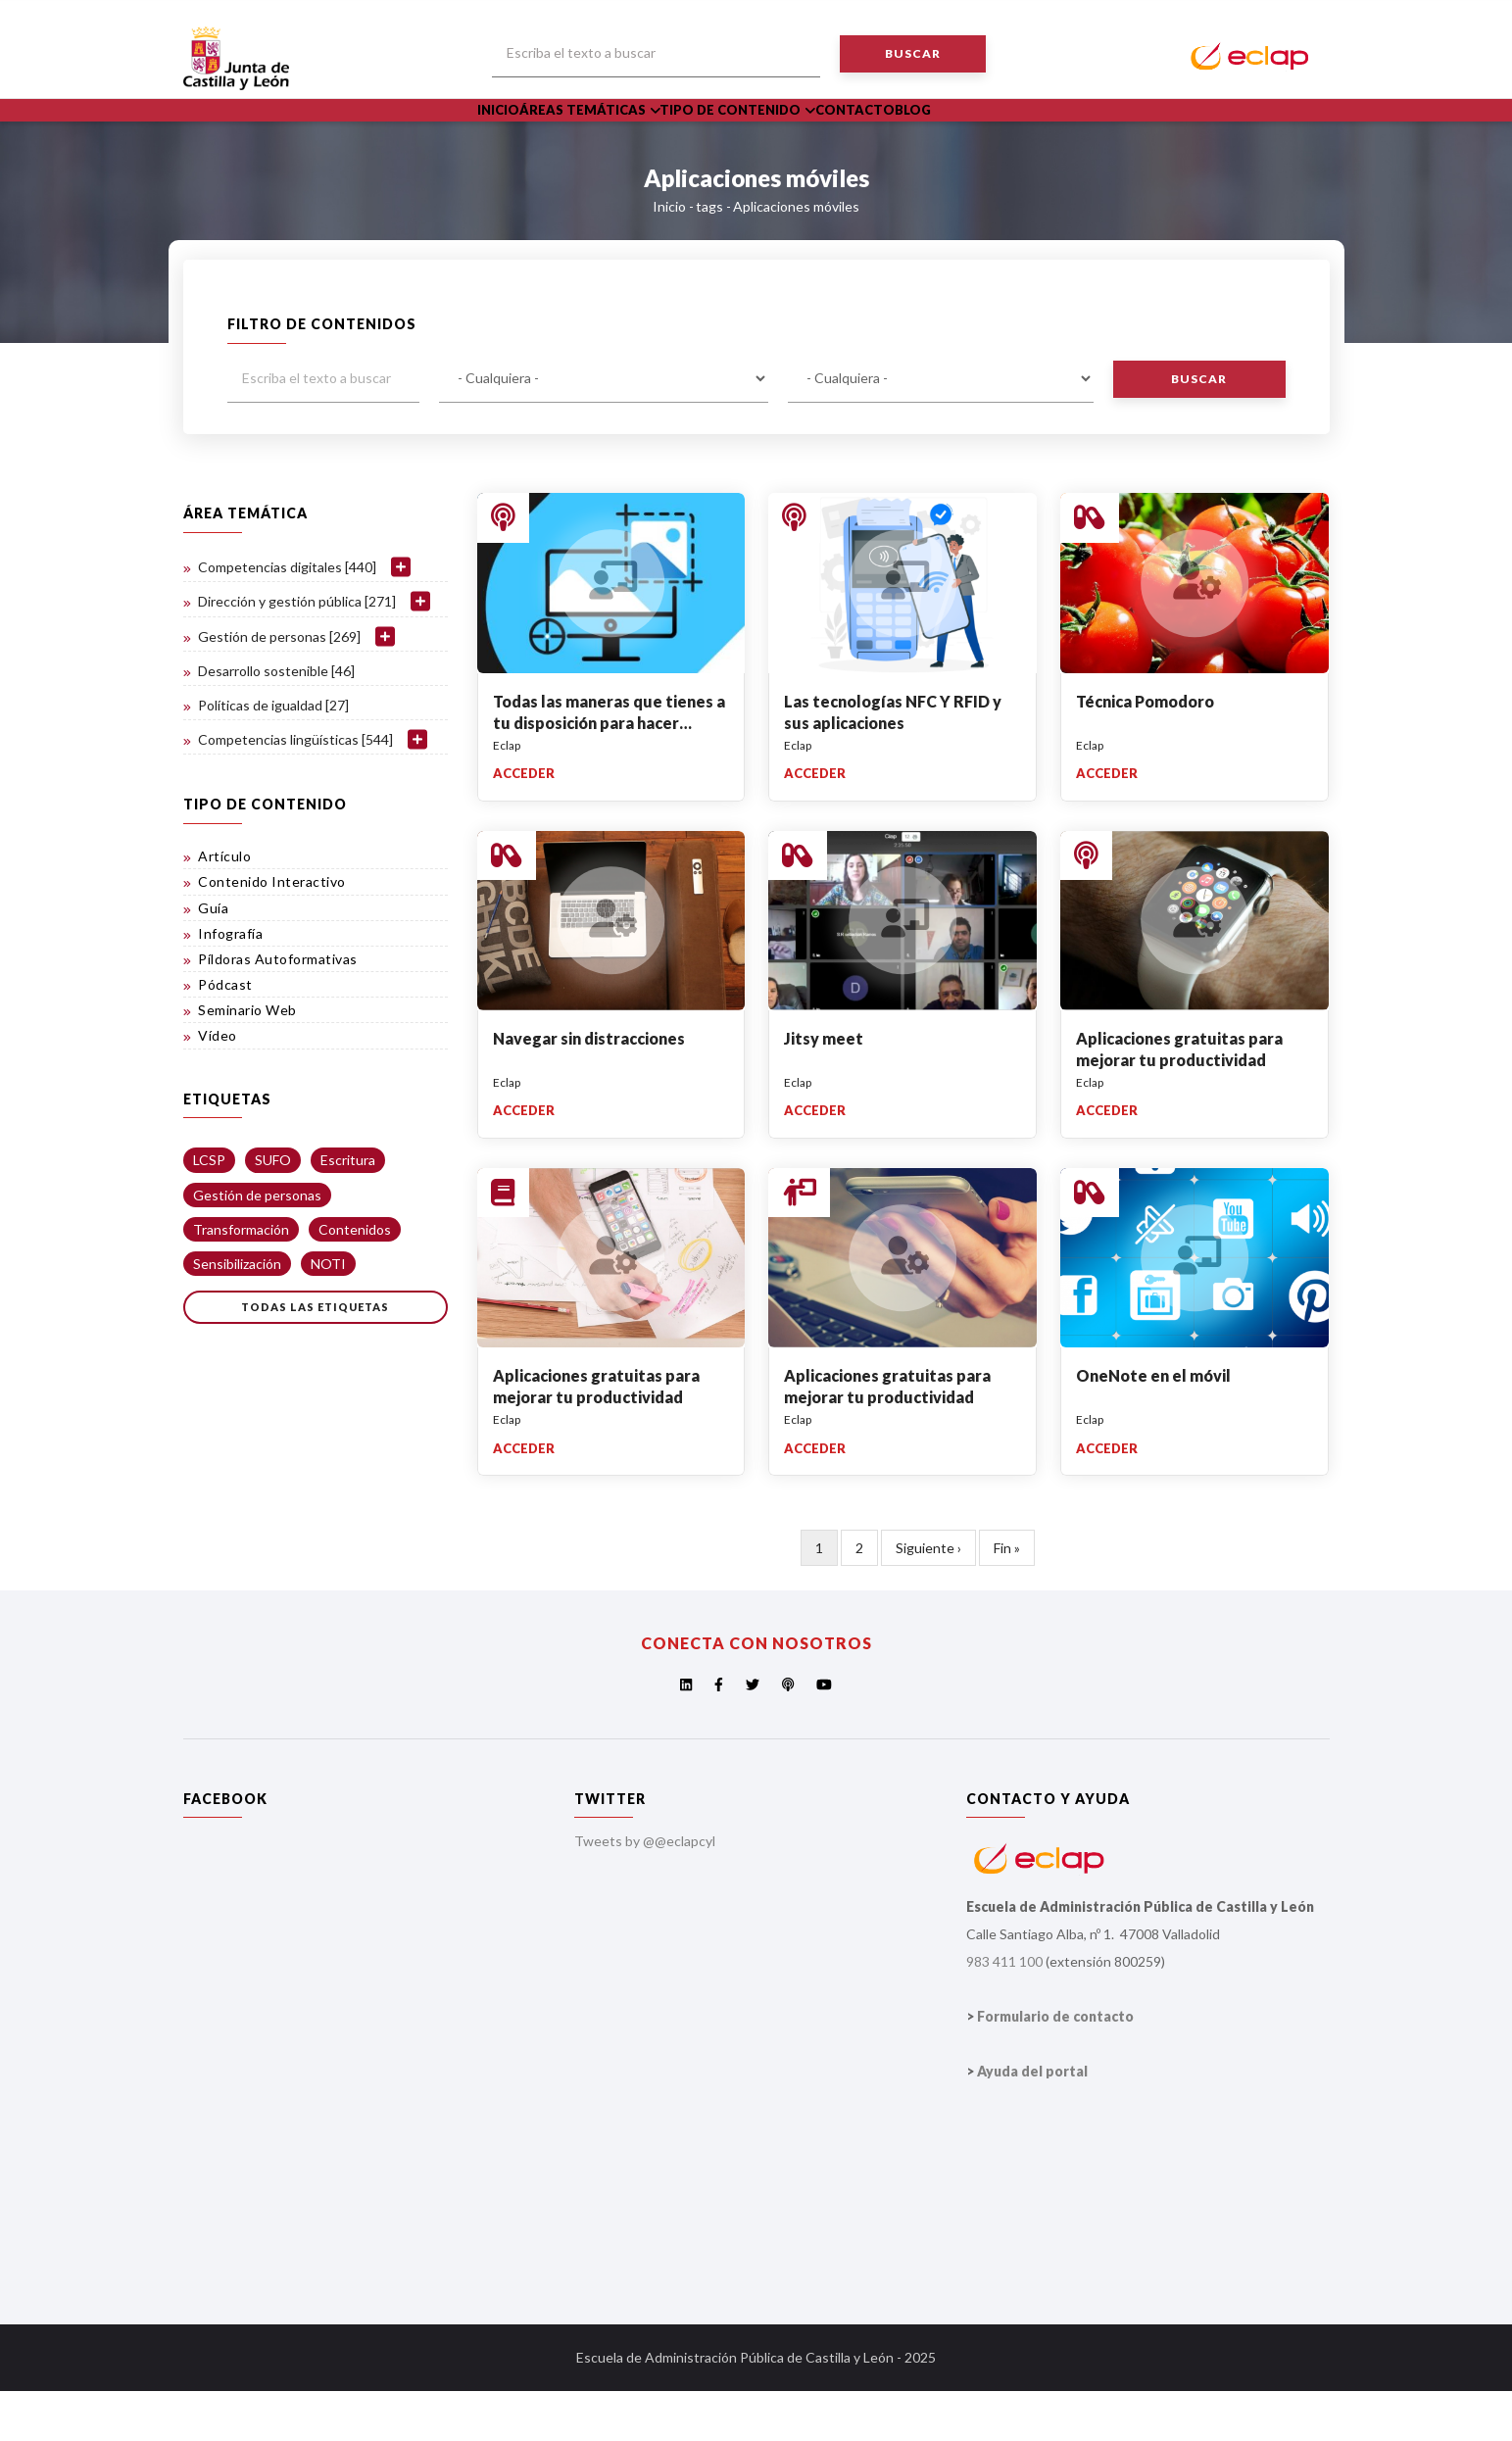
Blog (991, 134)
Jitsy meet (823, 1087)
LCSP (209, 1209)
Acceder (524, 822)
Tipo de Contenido (780, 134)
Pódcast (225, 1033)
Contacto (914, 134)
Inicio (509, 134)
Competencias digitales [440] (287, 616)
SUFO (273, 1209)
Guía (213, 957)
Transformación (241, 1278)
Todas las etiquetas (315, 1355)
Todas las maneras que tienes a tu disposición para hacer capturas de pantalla (609, 772)
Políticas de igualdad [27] (273, 754)
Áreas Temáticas (618, 134)
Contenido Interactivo (272, 931)
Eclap (506, 794)
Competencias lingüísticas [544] (295, 788)
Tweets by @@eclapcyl (644, 1890)
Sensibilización (237, 1312)
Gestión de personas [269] (279, 685)
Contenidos (354, 1278)
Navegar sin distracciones (589, 1087)
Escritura (347, 1209)
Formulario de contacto (1055, 2065)
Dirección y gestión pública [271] (297, 651)
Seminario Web (247, 1059)
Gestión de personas (257, 1244)
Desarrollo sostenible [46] (276, 719)
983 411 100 (1004, 2010)
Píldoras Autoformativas (278, 1008)
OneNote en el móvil (1153, 1424)
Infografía (230, 982)
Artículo (224, 905)
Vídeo (217, 1085)
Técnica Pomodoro (1145, 750)
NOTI (328, 1312)
